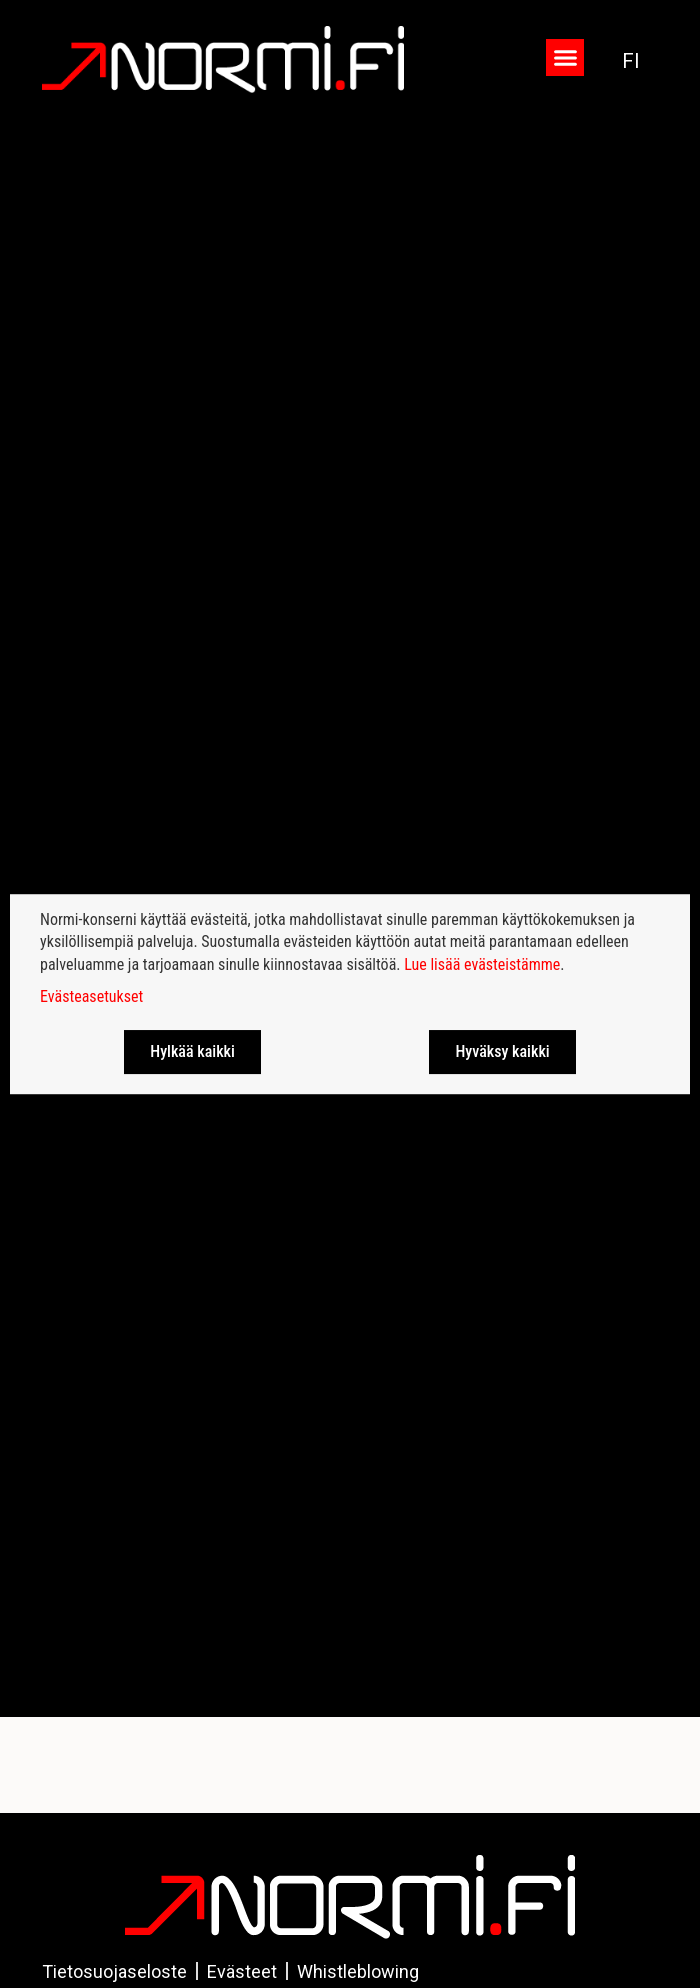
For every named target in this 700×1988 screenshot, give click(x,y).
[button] (565, 58)
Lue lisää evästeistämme (482, 964)
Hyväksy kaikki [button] (502, 1051)
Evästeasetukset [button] (91, 996)
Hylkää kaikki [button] (192, 1051)
